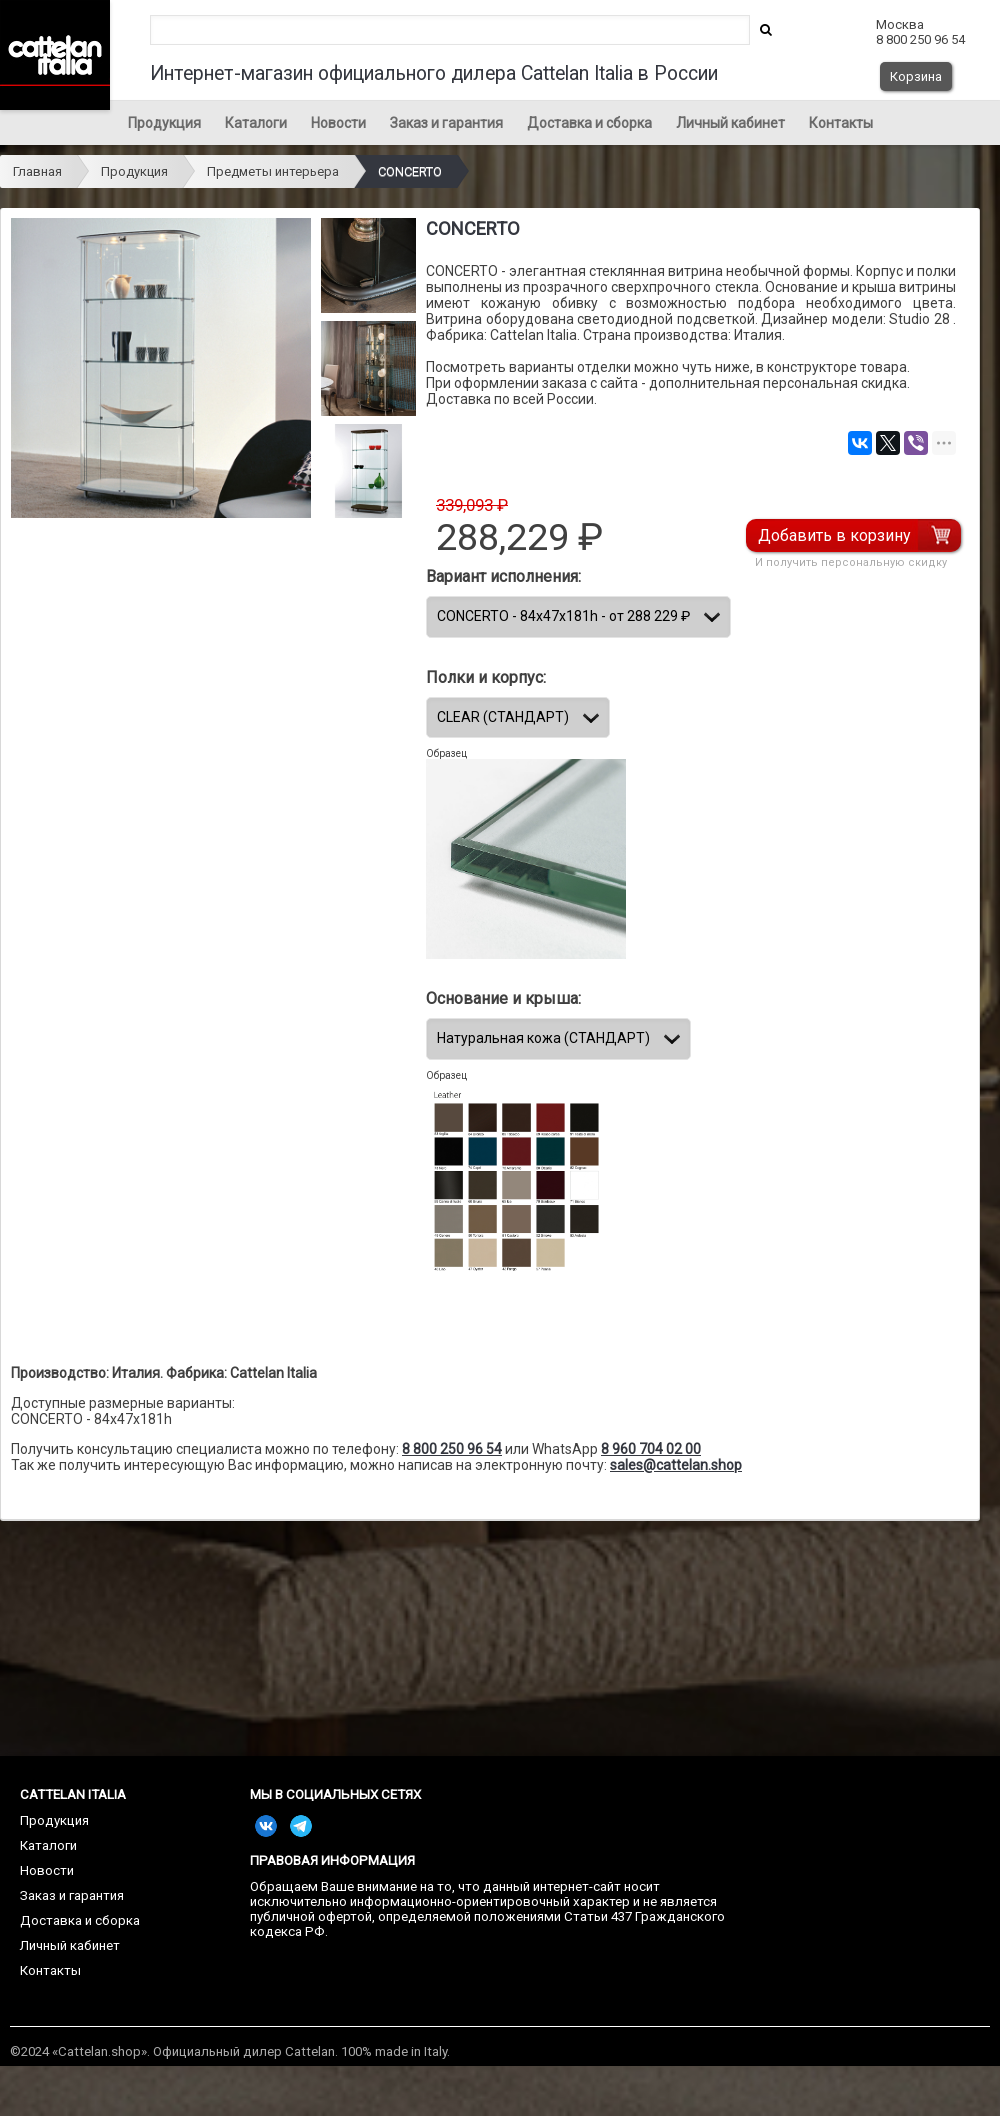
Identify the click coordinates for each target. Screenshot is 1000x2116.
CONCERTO (410, 171)
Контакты (841, 123)
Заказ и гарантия (446, 123)
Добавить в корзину (835, 535)
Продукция (164, 123)
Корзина (916, 76)
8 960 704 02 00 (651, 1449)
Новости (338, 123)
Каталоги (256, 123)
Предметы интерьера (273, 171)
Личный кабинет (730, 123)
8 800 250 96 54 (452, 1449)
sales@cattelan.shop (676, 1465)
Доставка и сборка (589, 123)
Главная (37, 171)
